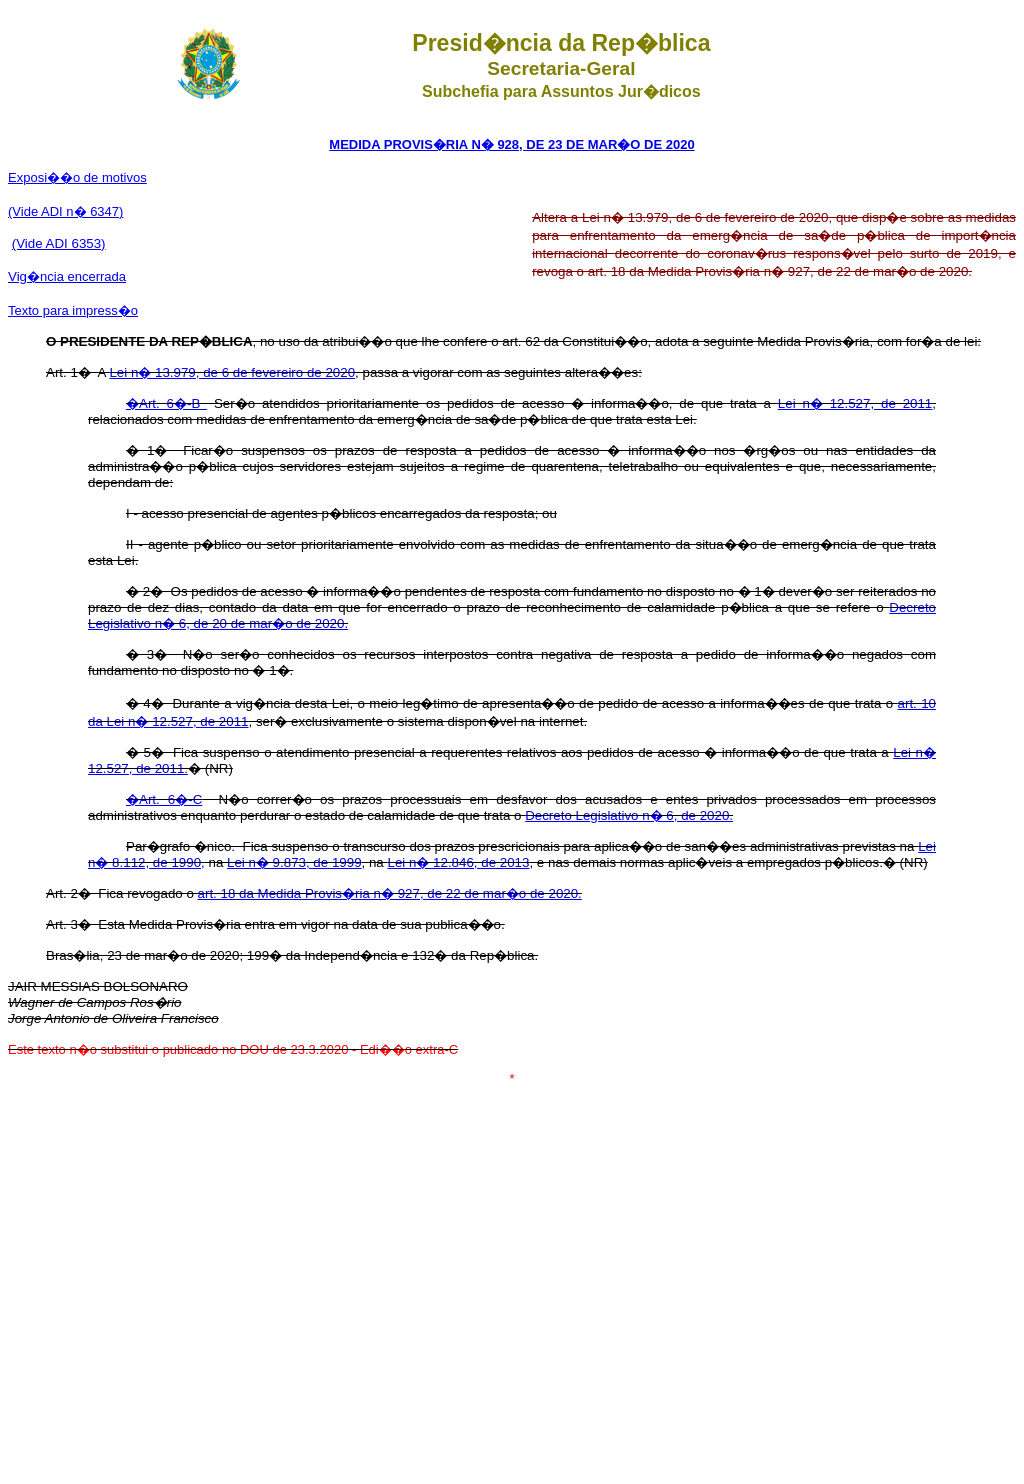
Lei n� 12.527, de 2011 (855, 403)
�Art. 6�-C (164, 799)
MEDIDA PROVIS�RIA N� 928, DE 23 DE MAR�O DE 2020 (511, 144)
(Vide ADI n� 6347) (65, 211)
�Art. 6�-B (166, 403)
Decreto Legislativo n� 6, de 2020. (629, 815)
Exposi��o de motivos (77, 177)
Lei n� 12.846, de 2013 (458, 862)
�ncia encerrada (67, 276)
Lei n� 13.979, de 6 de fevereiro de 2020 (232, 372)
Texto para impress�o (73, 310)
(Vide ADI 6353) (59, 243)
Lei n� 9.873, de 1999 (294, 862)
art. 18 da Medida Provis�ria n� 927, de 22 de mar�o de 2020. (390, 893)
